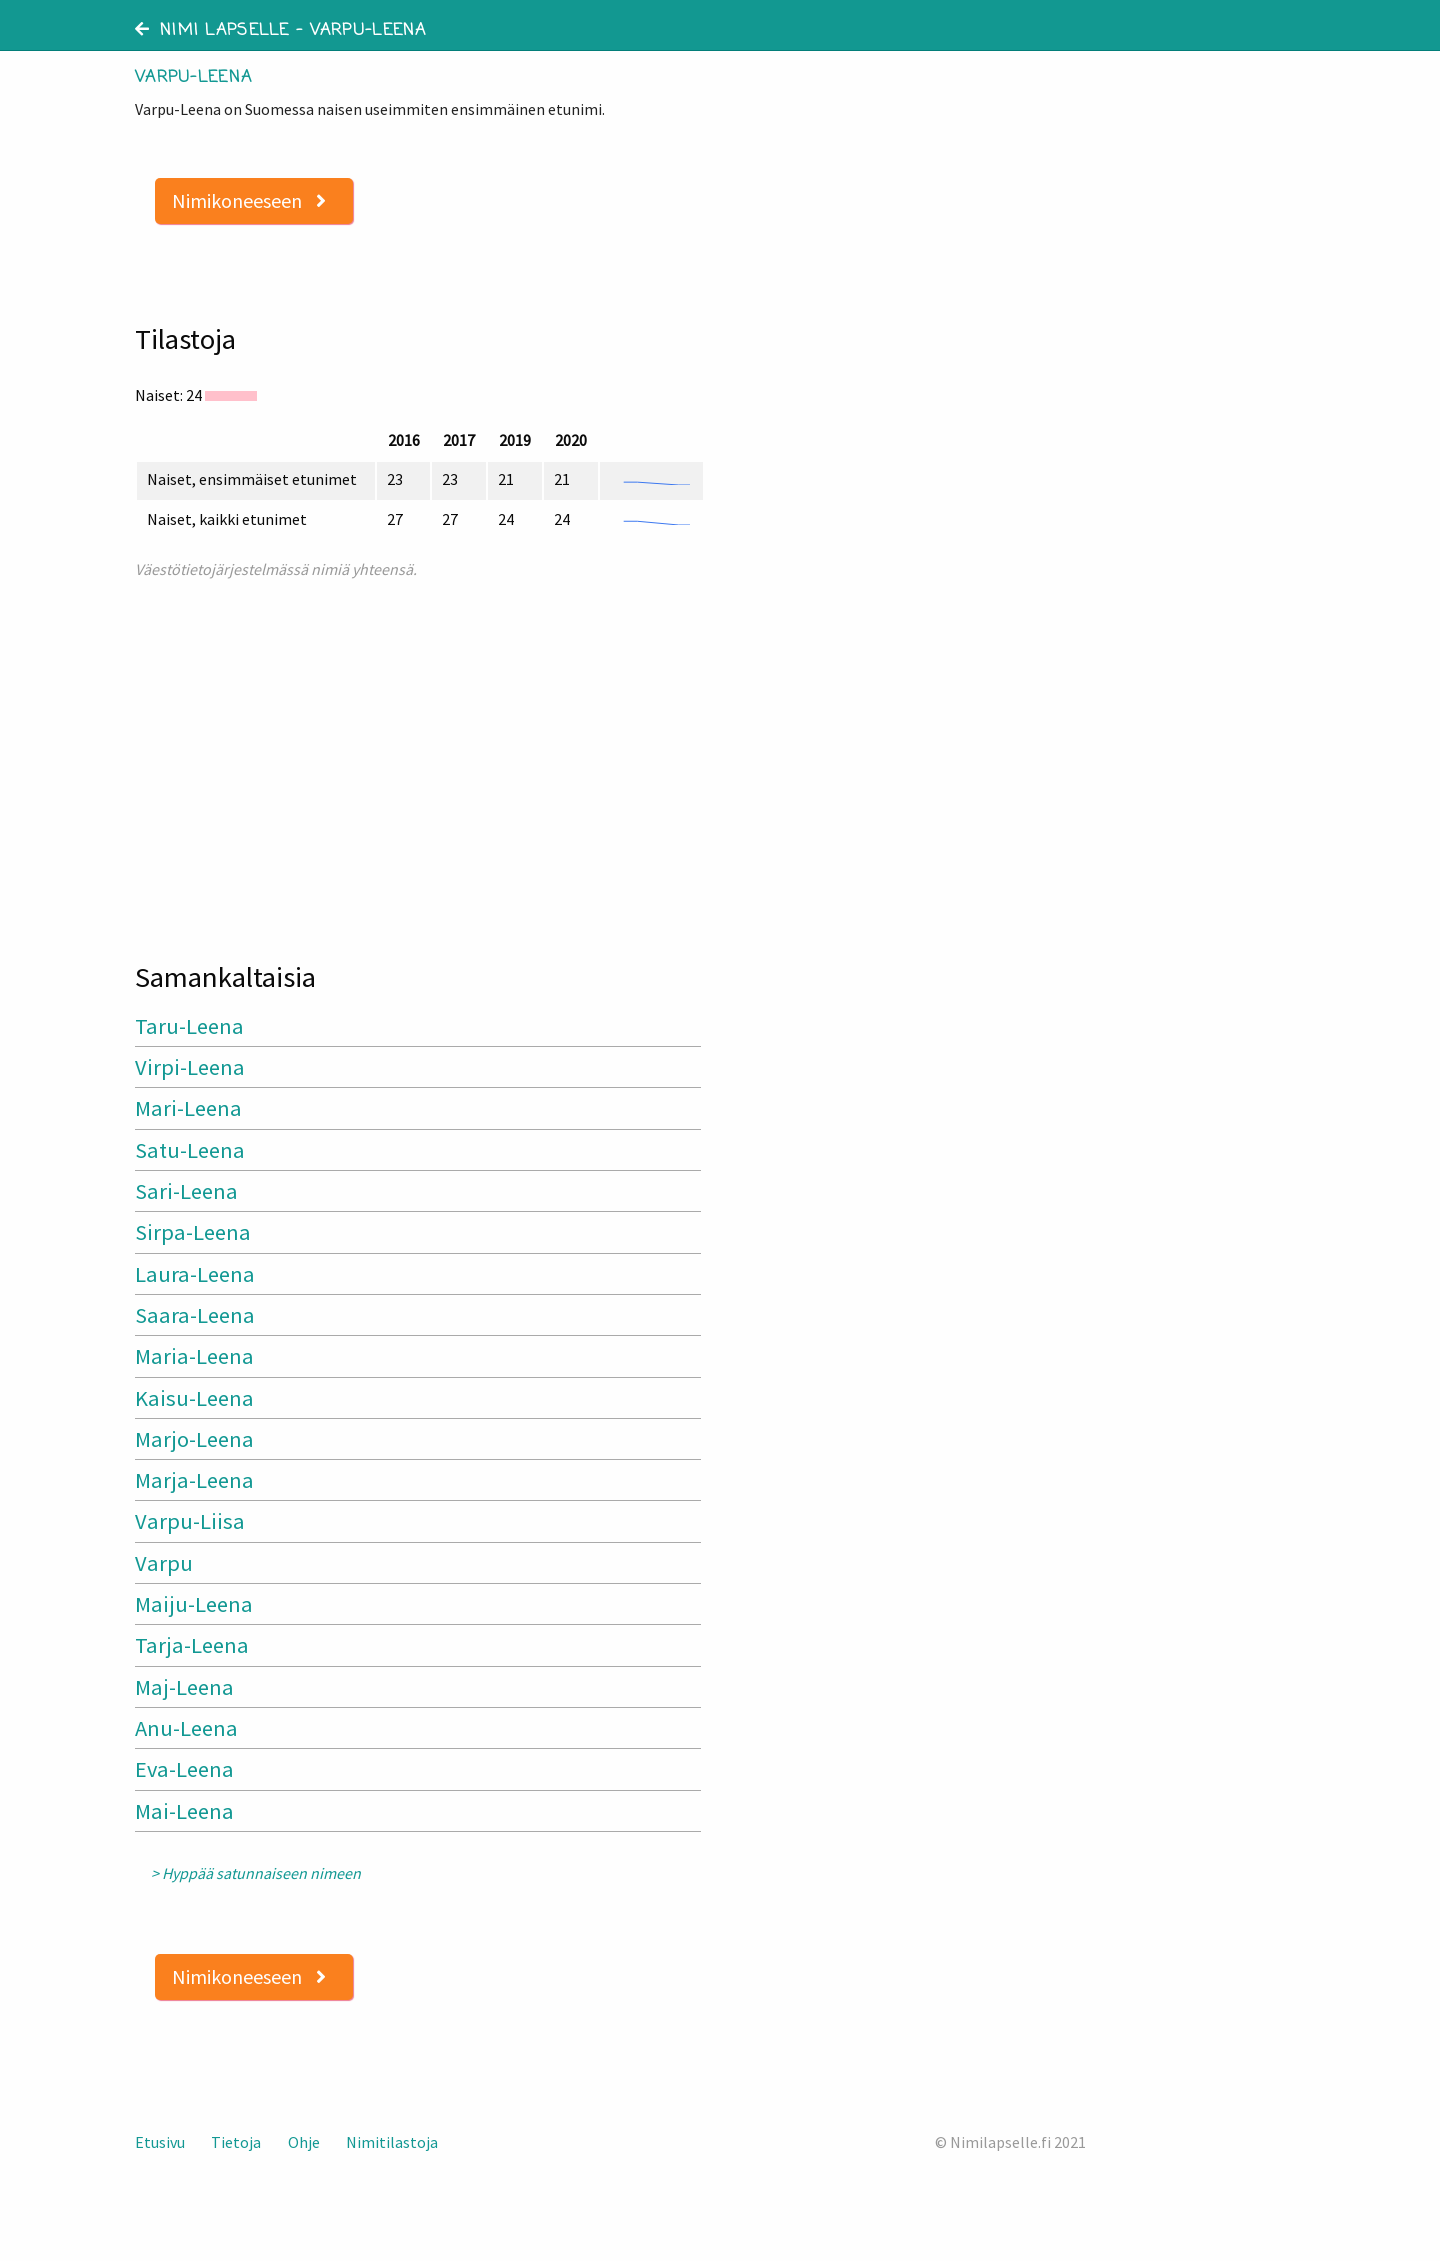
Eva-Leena (184, 1769)
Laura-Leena (195, 1274)
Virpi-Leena (190, 1067)
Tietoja (236, 2142)
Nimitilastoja (392, 2142)
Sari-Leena (186, 1191)
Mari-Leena (188, 1108)
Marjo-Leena (194, 1439)
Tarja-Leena (192, 1645)
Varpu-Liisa (190, 1521)
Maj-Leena (184, 1687)
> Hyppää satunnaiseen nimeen (256, 1873)
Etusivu (160, 2142)
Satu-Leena (190, 1150)
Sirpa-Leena (193, 1232)
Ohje (304, 2142)
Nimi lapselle (212, 31)
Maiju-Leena (194, 1604)
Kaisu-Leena (194, 1398)
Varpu (164, 1563)
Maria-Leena (194, 1356)
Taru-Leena (189, 1026)
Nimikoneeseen (249, 200)
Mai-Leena (184, 1811)
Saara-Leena (195, 1315)
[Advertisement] (420, 761)
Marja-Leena (194, 1480)
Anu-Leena (186, 1728)
